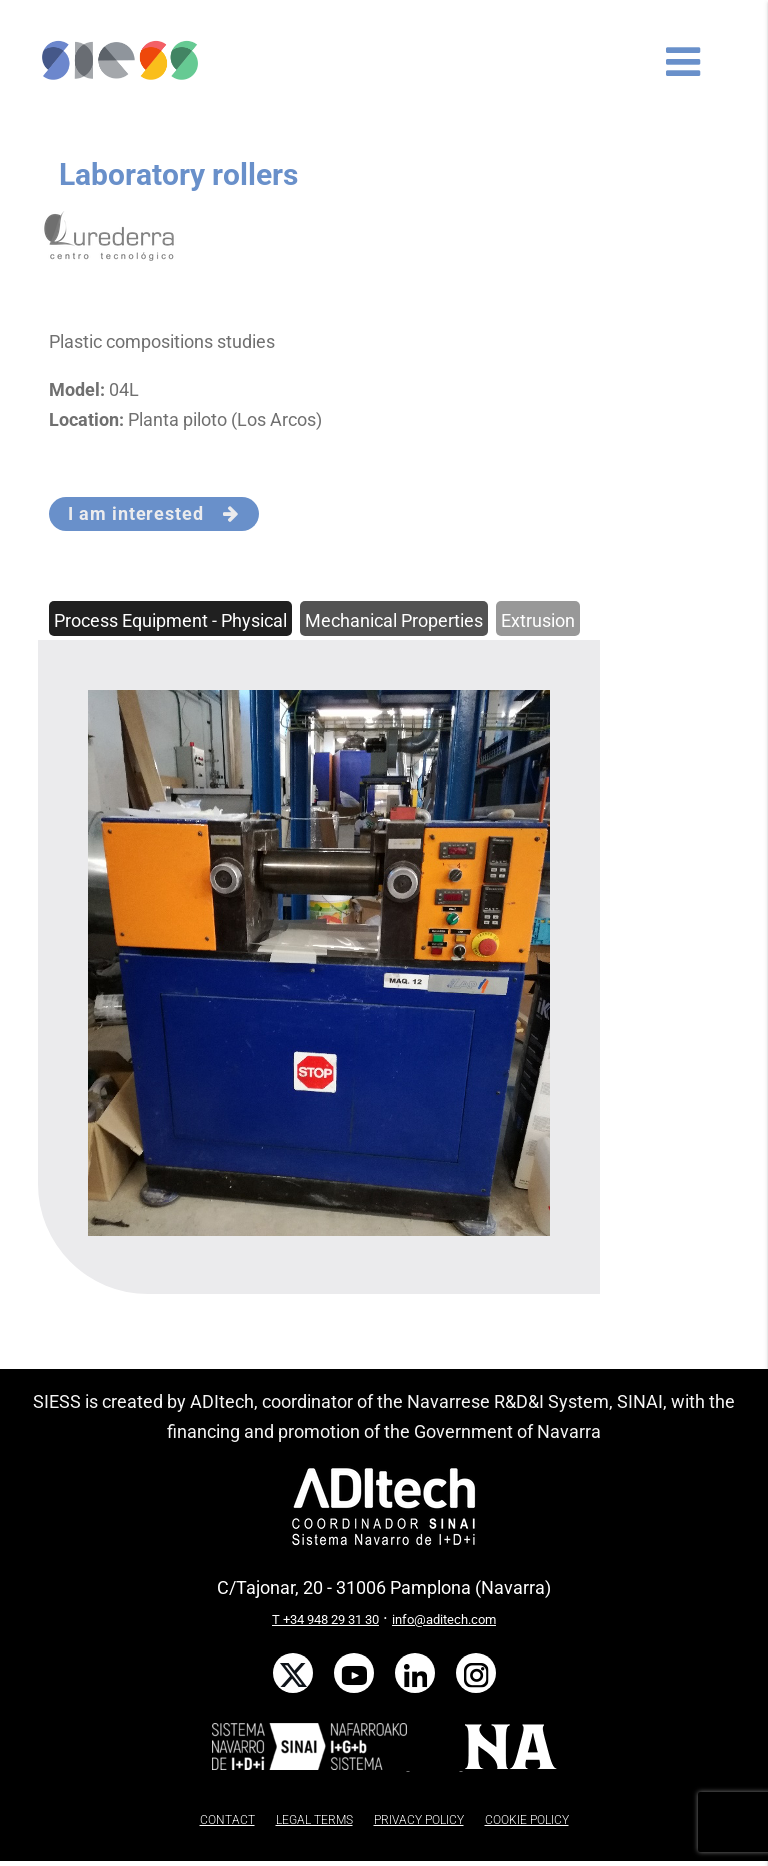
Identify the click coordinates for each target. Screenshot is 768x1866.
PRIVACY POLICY (419, 1820)
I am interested (153, 513)
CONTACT (227, 1820)
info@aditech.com (444, 1619)
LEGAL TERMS (314, 1820)
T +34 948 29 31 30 (325, 1619)
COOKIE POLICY (527, 1820)
